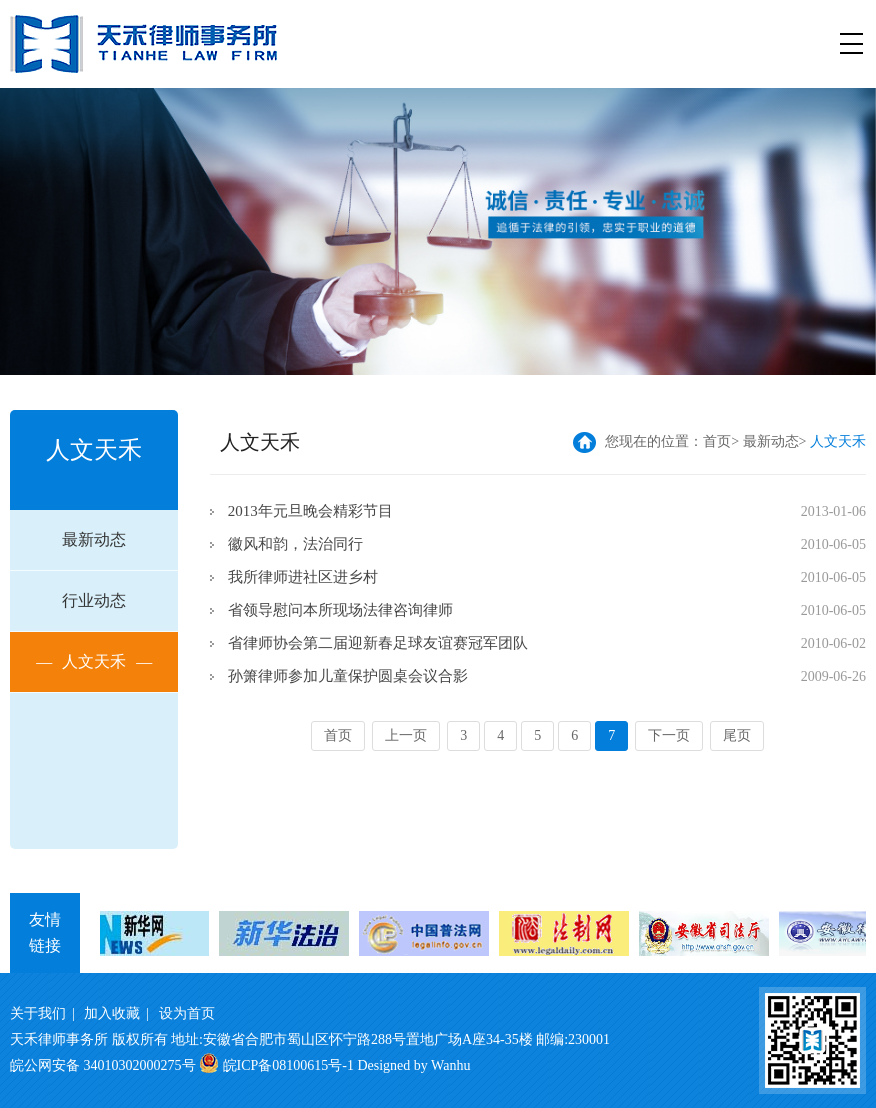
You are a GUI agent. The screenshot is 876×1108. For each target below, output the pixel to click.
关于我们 (38, 1013)
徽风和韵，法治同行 (295, 544)
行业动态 (94, 600)
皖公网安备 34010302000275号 (103, 1065)
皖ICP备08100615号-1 (288, 1065)
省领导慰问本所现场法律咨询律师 (340, 610)
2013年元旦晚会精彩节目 (310, 511)
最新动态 (94, 539)
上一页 (406, 735)
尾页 (737, 735)
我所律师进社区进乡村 (303, 577)
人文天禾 (94, 662)
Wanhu (450, 1065)
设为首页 (187, 1013)
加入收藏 (112, 1013)
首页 (717, 441)
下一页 (669, 735)
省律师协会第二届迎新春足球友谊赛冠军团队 (378, 643)
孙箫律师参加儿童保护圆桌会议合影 (348, 676)
